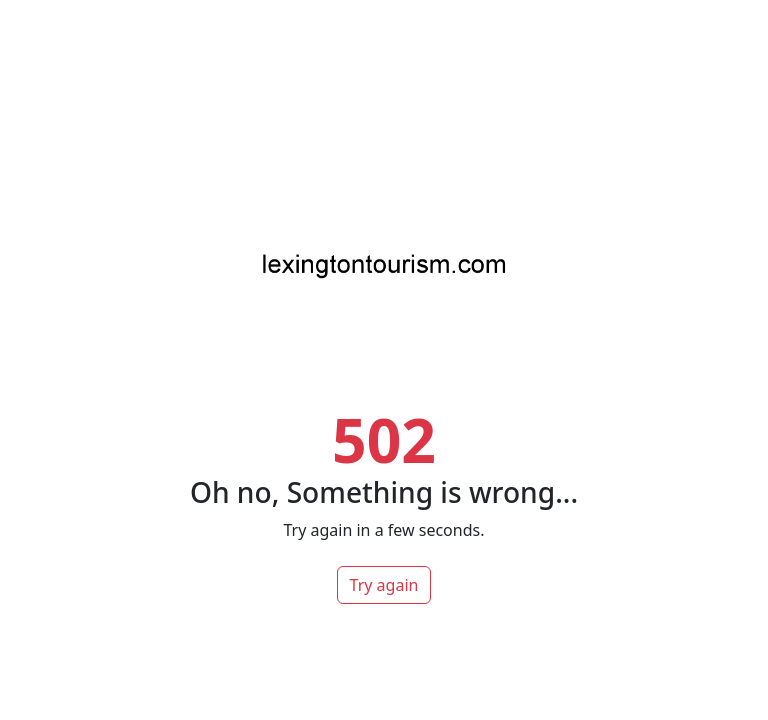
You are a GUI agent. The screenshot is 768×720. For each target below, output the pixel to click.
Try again (384, 585)
